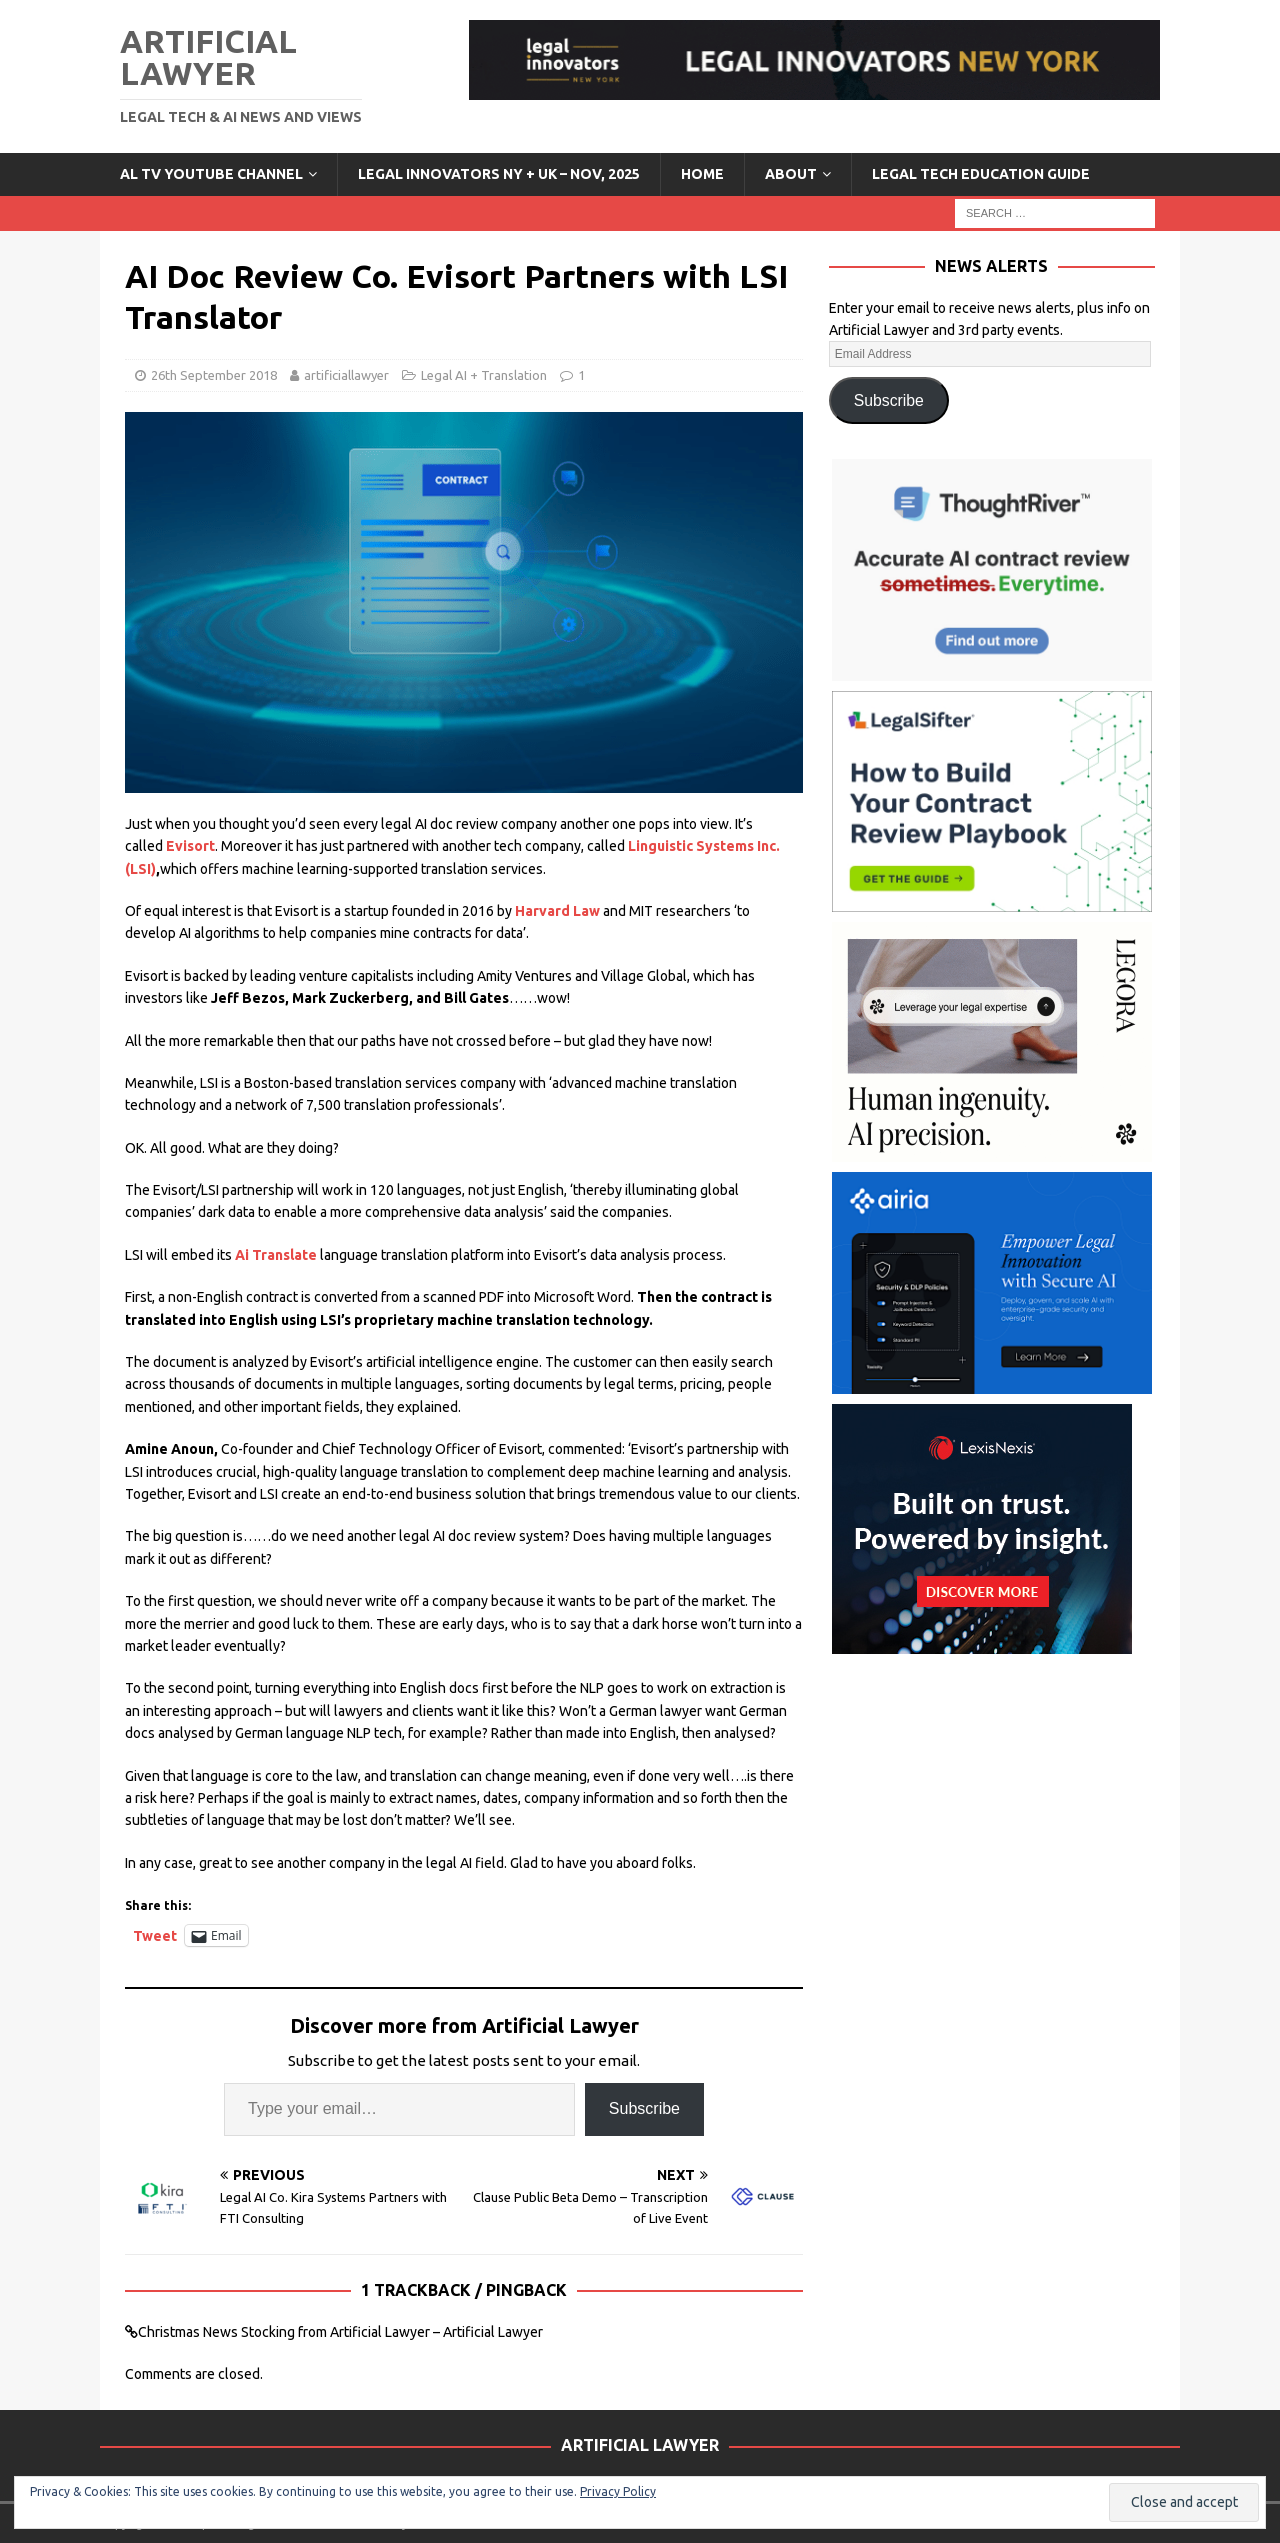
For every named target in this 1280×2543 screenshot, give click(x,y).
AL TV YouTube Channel (211, 174)
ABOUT (791, 174)
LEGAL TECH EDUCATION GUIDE (981, 174)
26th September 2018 (214, 375)
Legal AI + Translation (484, 375)
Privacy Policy (618, 2491)
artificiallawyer (346, 375)
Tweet (155, 1935)
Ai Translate (276, 1255)
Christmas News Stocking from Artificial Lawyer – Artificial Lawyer (340, 2332)
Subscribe (644, 2108)
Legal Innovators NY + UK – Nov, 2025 (499, 174)
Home (702, 174)
